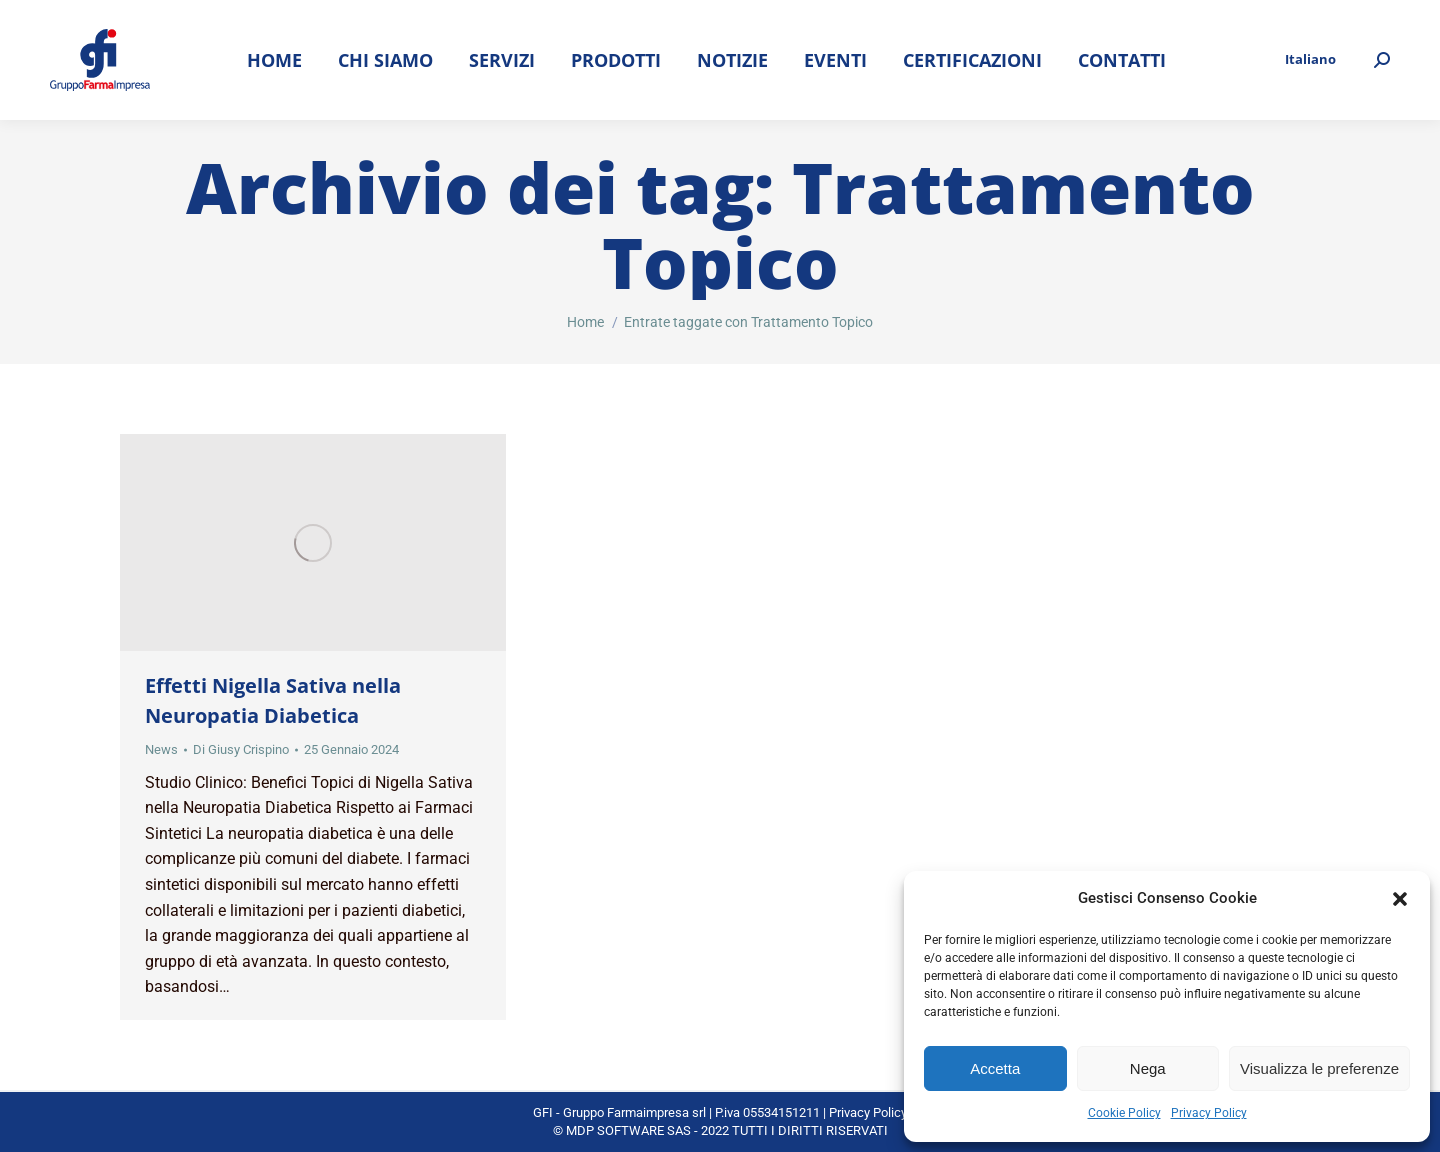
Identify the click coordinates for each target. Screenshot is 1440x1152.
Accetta (995, 1068)
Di (241, 749)
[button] (1400, 899)
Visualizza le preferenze (1319, 1068)
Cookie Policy (1124, 1113)
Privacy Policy (1209, 1113)
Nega (1148, 1068)
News (161, 749)
